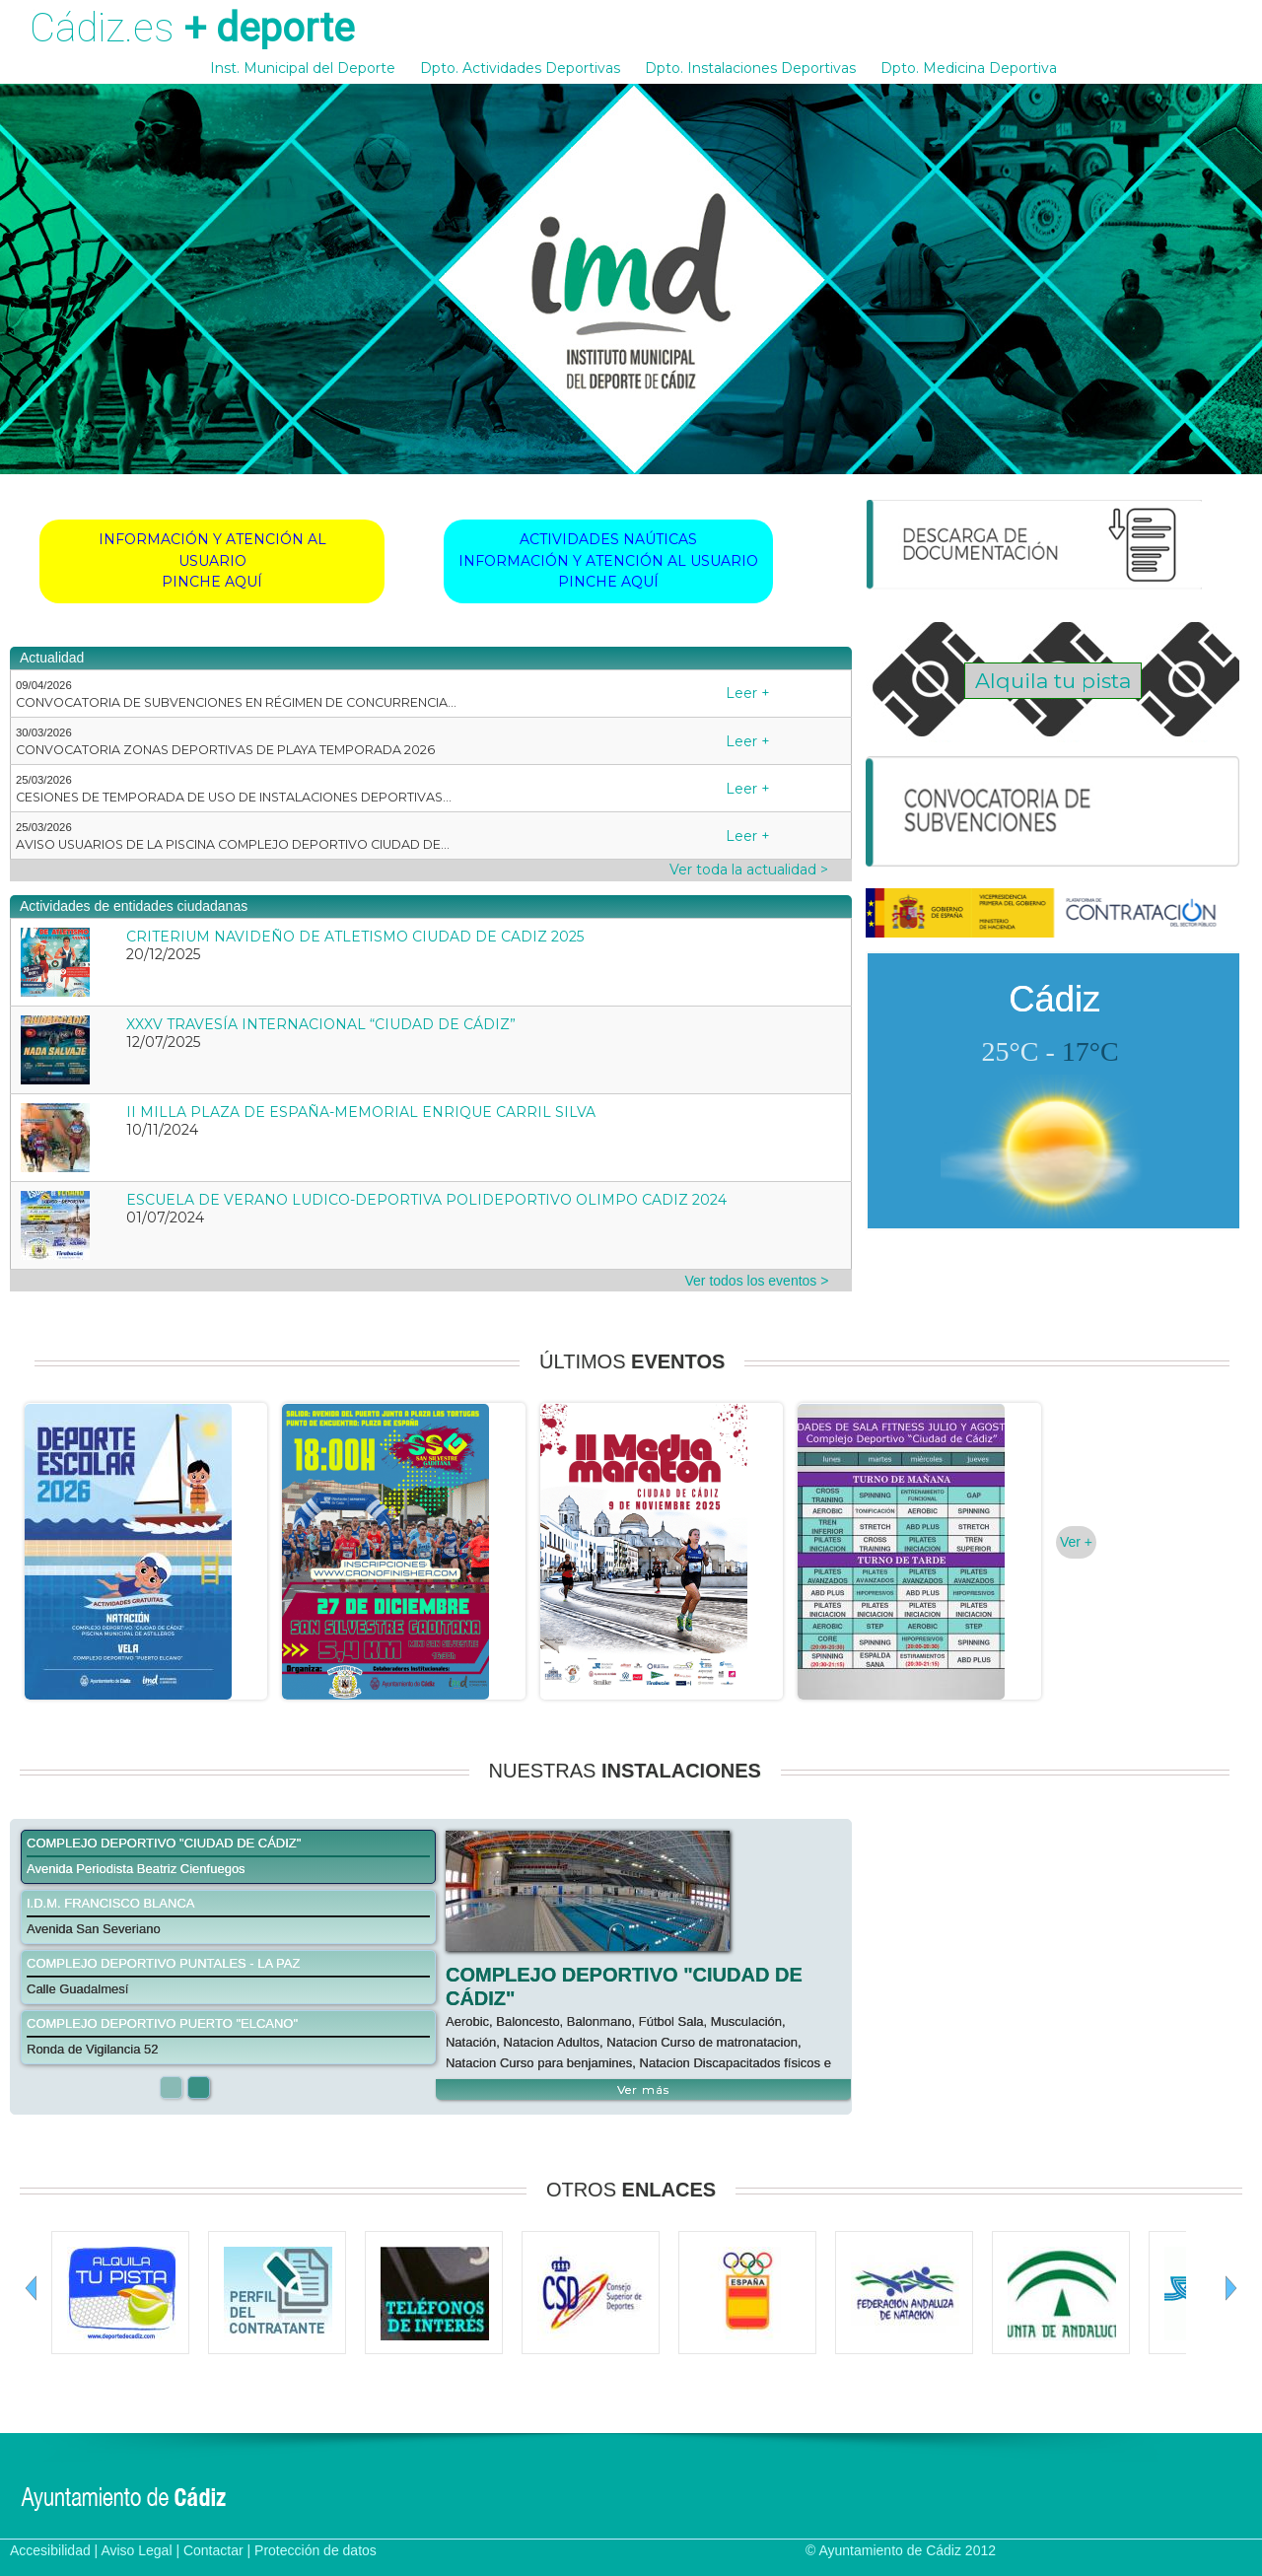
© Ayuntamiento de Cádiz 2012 (901, 2550)
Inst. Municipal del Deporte (302, 68)
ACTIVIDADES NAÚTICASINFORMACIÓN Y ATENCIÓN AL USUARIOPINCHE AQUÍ (608, 560)
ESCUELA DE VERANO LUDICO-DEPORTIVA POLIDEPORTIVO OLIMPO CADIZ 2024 (426, 1200)
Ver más (643, 2089)
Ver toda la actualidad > (748, 869)
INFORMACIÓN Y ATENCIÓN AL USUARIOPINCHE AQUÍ (212, 560)
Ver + (1076, 1542)
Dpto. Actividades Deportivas (520, 68)
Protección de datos (315, 2550)
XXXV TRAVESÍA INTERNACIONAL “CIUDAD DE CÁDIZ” (321, 1024)
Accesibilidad (50, 2550)
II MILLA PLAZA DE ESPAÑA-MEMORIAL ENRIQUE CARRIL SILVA (361, 1112)
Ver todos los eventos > (757, 1280)
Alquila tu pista (1053, 680)
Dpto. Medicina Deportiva (968, 68)
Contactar (213, 2550)
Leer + (748, 693)
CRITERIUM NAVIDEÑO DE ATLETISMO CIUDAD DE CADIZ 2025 (355, 936)
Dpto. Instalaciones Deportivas (750, 68)
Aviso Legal (136, 2550)
